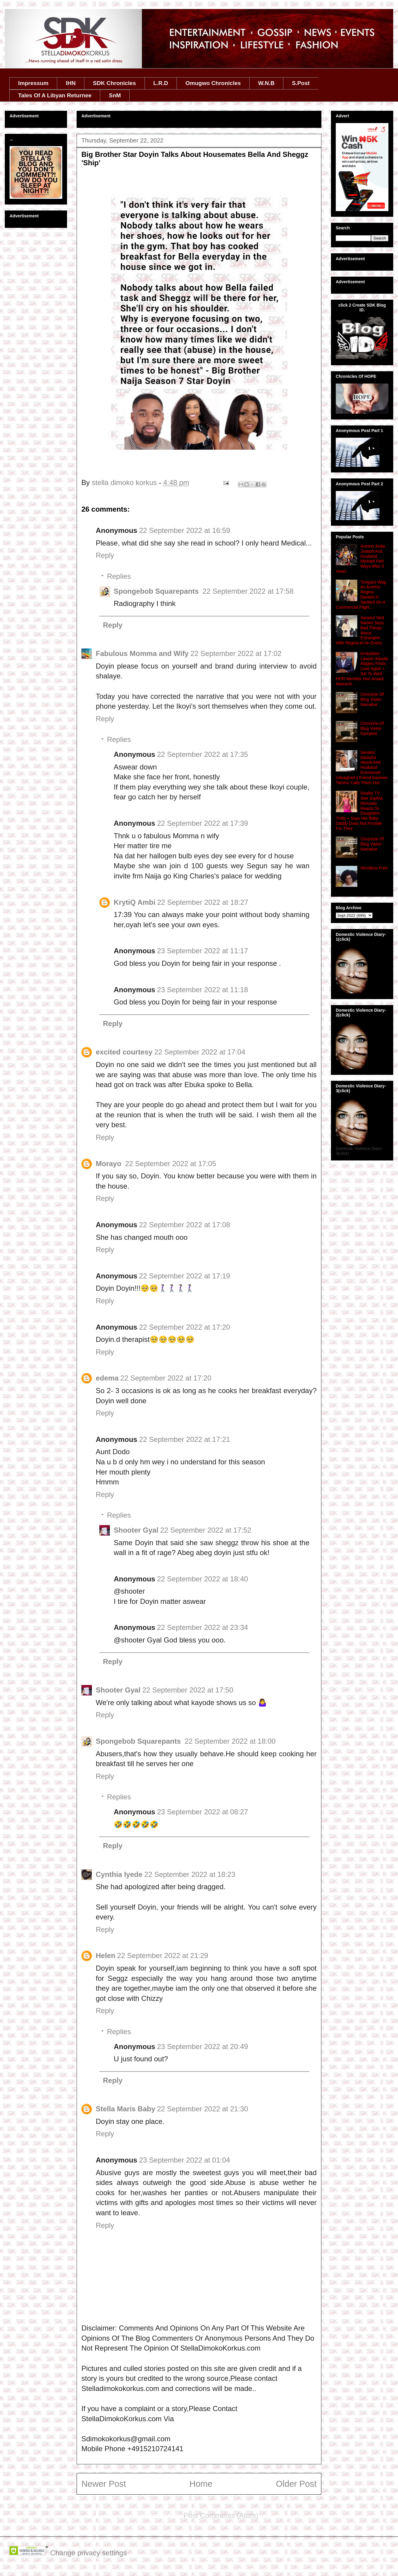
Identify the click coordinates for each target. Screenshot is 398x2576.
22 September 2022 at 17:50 (187, 1690)
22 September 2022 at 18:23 (189, 1874)
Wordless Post (374, 868)
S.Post (300, 83)
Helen (105, 1955)
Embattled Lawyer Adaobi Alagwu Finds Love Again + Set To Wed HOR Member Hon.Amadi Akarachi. (362, 668)
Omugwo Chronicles (213, 83)
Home (200, 2484)
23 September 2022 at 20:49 (202, 2046)
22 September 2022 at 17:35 (202, 754)
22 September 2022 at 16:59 (184, 530)
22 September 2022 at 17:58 (248, 591)
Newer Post (103, 2484)
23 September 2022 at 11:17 (202, 951)
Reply (105, 555)
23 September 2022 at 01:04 (184, 2160)
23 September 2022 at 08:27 (202, 1812)
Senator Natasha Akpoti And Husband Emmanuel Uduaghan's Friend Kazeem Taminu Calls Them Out (362, 767)
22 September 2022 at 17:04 (199, 1052)
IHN (71, 83)
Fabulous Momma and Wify (142, 653)
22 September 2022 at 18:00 (230, 1741)
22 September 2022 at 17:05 (170, 1164)
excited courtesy (124, 1052)
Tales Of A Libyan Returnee (55, 95)
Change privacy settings (88, 2553)
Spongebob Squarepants (157, 591)
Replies (119, 576)
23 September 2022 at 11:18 (202, 990)
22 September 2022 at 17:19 (184, 1276)
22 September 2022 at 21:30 (202, 2109)
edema (107, 1378)
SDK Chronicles (114, 83)
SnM (115, 95)
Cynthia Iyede (119, 1874)
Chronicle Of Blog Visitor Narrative (372, 699)
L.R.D (160, 83)
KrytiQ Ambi (134, 902)
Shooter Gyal (136, 1530)
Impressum (33, 83)
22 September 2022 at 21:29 (162, 1955)
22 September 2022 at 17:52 (205, 1530)
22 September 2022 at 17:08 (184, 1225)
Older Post (296, 2484)
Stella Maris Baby (125, 2109)
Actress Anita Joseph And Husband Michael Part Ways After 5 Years (360, 559)
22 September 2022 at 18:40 (202, 1579)
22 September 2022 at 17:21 (184, 1439)
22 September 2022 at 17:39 (202, 823)
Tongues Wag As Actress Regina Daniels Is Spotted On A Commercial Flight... (361, 595)
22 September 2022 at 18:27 (202, 902)
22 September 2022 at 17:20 (184, 1327)
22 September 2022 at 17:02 (235, 653)
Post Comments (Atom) (221, 2515)
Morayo (109, 1164)
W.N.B (266, 83)
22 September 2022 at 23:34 (202, 1627)
